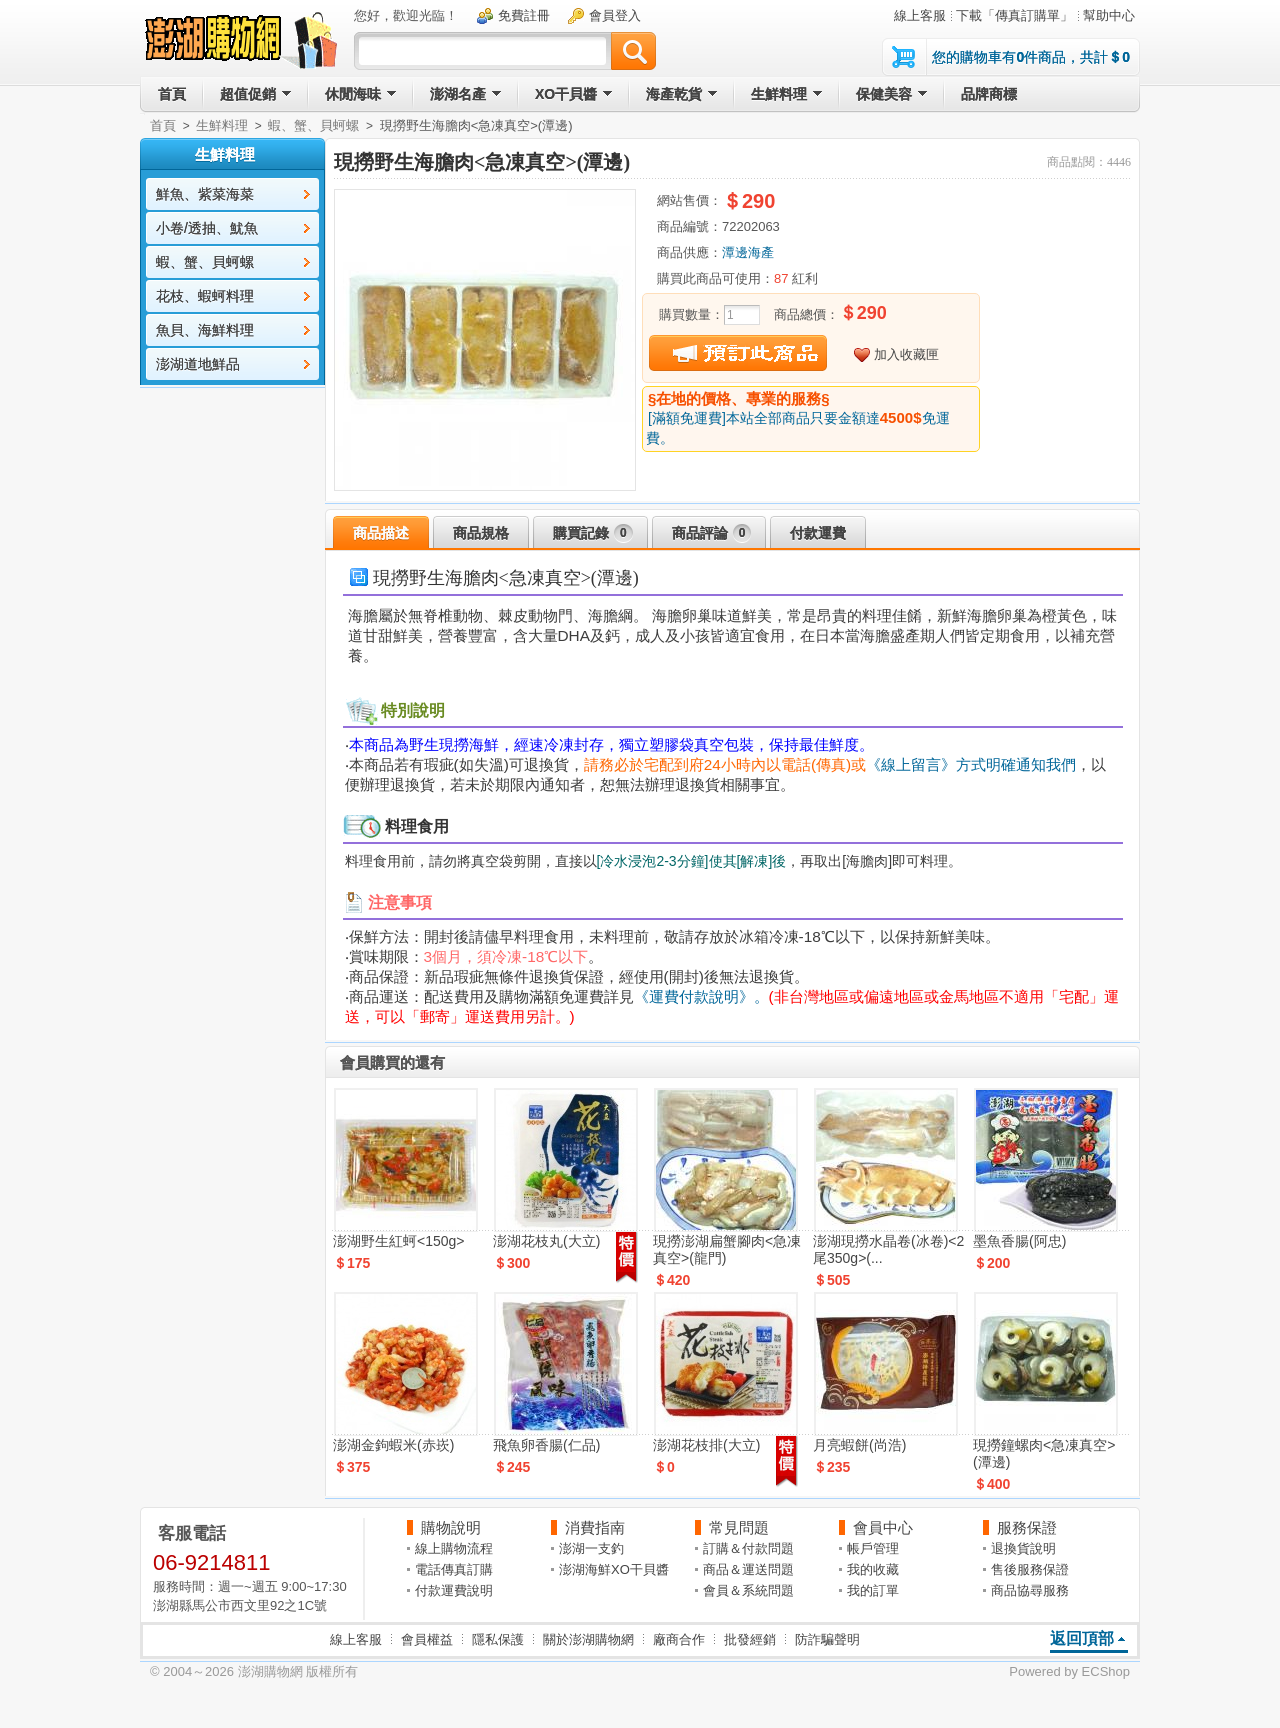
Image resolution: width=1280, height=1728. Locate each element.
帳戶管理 (873, 1548)
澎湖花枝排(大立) (706, 1445)
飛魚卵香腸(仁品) (546, 1445)
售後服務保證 (1030, 1569)
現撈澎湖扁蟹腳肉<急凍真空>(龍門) (727, 1249)
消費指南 (595, 1527)
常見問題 (739, 1527)
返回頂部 (1082, 1638)
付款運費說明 (454, 1590)
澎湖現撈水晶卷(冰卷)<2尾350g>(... (888, 1249)
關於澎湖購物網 (588, 1639)
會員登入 (615, 15)
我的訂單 (873, 1590)
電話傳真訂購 (454, 1569)
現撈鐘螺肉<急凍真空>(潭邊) (1044, 1453)
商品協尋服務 (1030, 1590)
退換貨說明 (1023, 1548)
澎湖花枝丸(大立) (546, 1241)
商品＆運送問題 (748, 1569)
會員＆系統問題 (748, 1590)
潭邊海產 (748, 252)
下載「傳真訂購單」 (1014, 15)
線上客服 (920, 15)
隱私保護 (498, 1639)
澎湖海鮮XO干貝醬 (614, 1569)
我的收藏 (873, 1569)
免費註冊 (524, 15)
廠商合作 (679, 1639)
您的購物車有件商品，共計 (1031, 57)
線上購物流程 (454, 1548)
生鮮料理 (222, 125)
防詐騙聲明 (827, 1639)
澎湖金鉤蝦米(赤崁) (393, 1445)
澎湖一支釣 (591, 1548)
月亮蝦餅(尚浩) (859, 1445)
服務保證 (1027, 1527)
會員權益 (427, 1639)
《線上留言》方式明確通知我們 (971, 764)
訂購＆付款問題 (748, 1548)
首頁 (163, 125)
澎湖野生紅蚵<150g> (399, 1241)
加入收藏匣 (906, 354)
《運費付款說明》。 (701, 996)
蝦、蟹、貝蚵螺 (313, 125)
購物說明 (451, 1527)
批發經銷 (750, 1639)
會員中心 (883, 1527)
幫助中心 (1109, 15)
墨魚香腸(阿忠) (1019, 1241)
